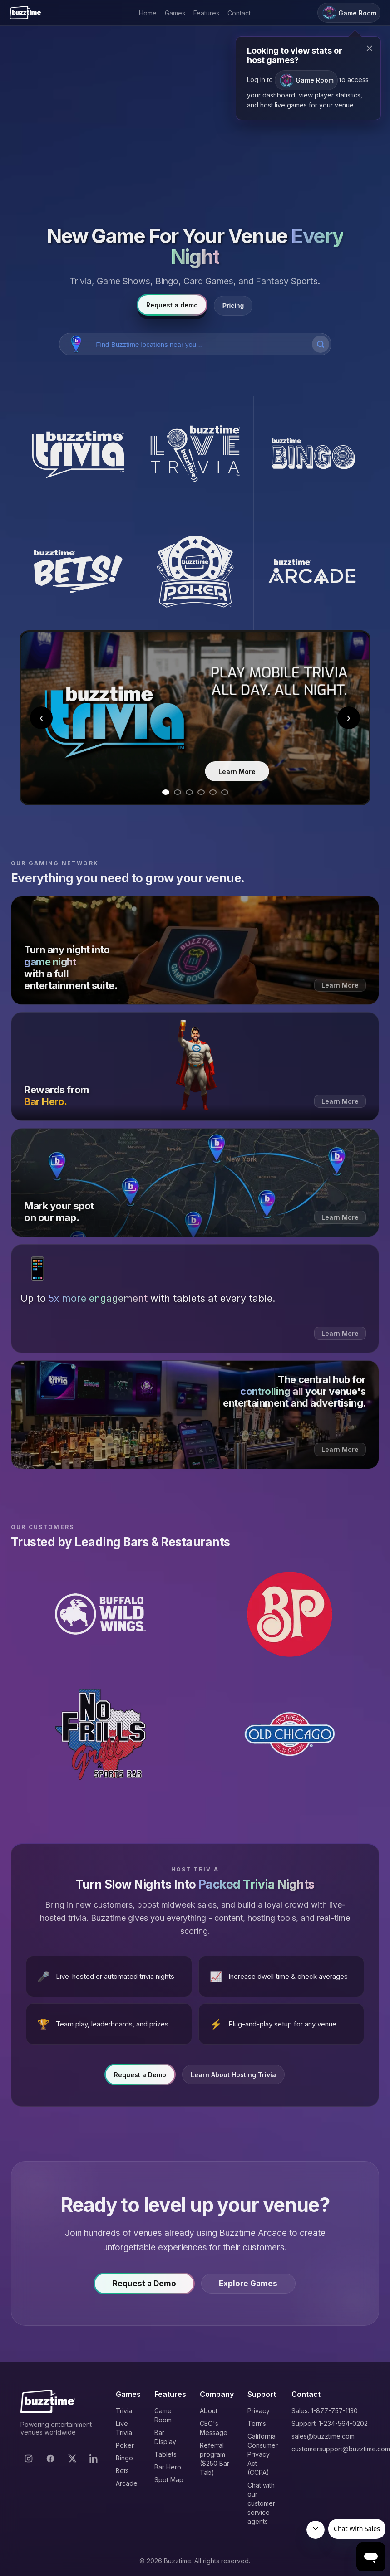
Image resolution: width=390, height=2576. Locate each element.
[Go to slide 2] (177, 792)
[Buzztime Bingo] (311, 454)
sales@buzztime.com (323, 2436)
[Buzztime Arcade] (311, 571)
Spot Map (168, 2479)
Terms (256, 2423)
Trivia (124, 2411)
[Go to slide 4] (201, 792)
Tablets (165, 2454)
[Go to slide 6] (224, 792)
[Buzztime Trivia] (78, 454)
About (208, 2411)
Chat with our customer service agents (261, 2503)
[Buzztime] (25, 12)
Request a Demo (140, 2078)
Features (206, 13)
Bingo (124, 2458)
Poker (125, 2445)
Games (175, 13)
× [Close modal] (369, 48)
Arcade (127, 2483)
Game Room (306, 80)
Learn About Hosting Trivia (233, 2078)
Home (148, 13)
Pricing (233, 305)
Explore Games (252, 2286)
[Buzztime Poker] (195, 571)
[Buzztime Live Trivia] (195, 454)
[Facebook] (50, 2458)
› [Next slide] (349, 717)
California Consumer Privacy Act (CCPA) (262, 2454)
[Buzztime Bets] (78, 571)
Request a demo (172, 305)
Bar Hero (167, 2467)
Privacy (258, 2411)
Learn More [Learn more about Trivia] (195, 772)
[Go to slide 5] (213, 792)
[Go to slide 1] (165, 792)
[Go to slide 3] (189, 792)
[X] (72, 2458)
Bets (122, 2470)
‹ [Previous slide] (41, 717)
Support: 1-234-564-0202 (329, 2423)
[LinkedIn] (94, 2458)
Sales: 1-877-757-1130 (324, 2411)
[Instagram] (28, 2458)
